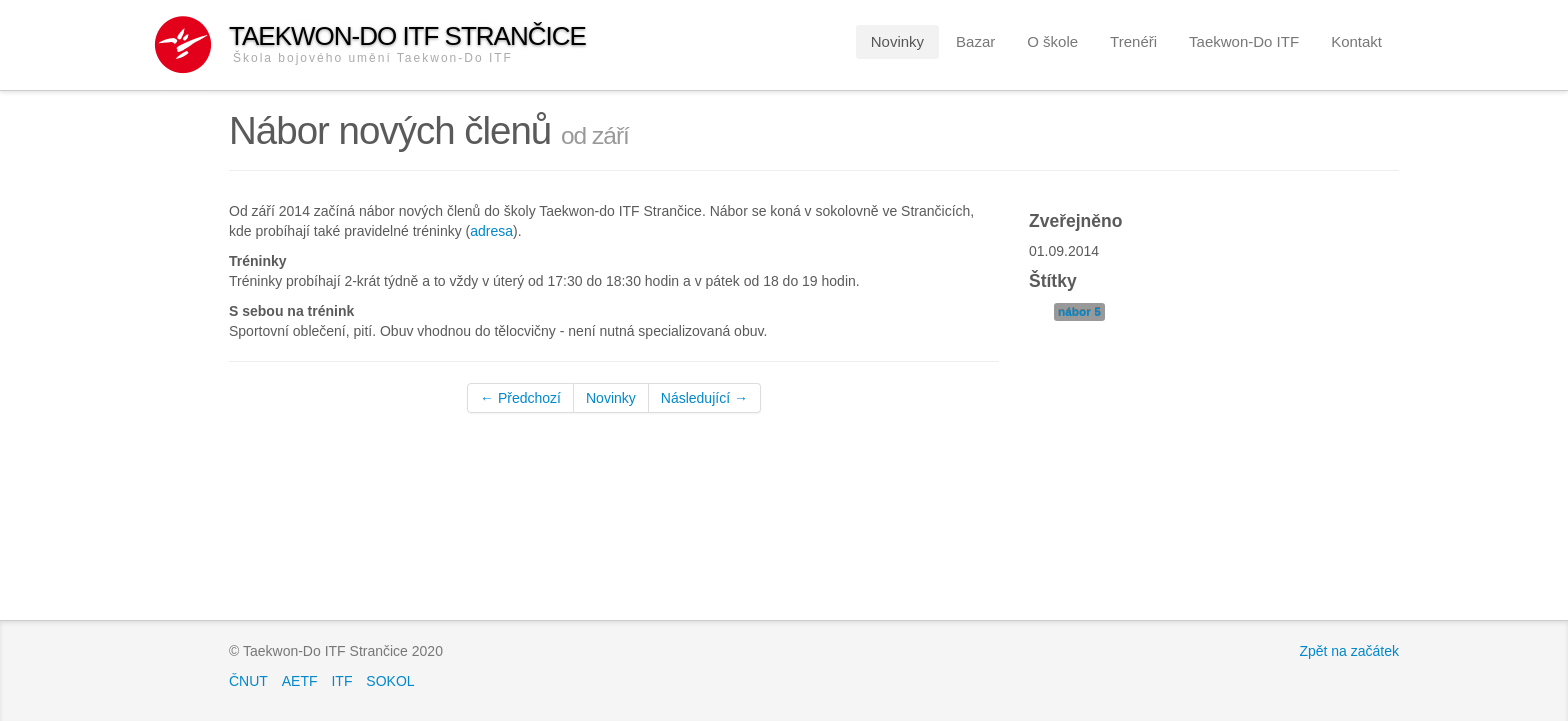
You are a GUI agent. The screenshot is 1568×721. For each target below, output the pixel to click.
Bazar (975, 41)
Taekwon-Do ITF (1244, 41)
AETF (300, 681)
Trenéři (1133, 41)
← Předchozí (520, 398)
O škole (1052, 41)
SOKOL (390, 681)
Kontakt (1356, 41)
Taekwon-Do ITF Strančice (407, 44)
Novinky (897, 41)
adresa (491, 231)
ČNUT (248, 681)
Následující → (704, 398)
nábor (1079, 312)
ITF (341, 681)
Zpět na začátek (1349, 651)
